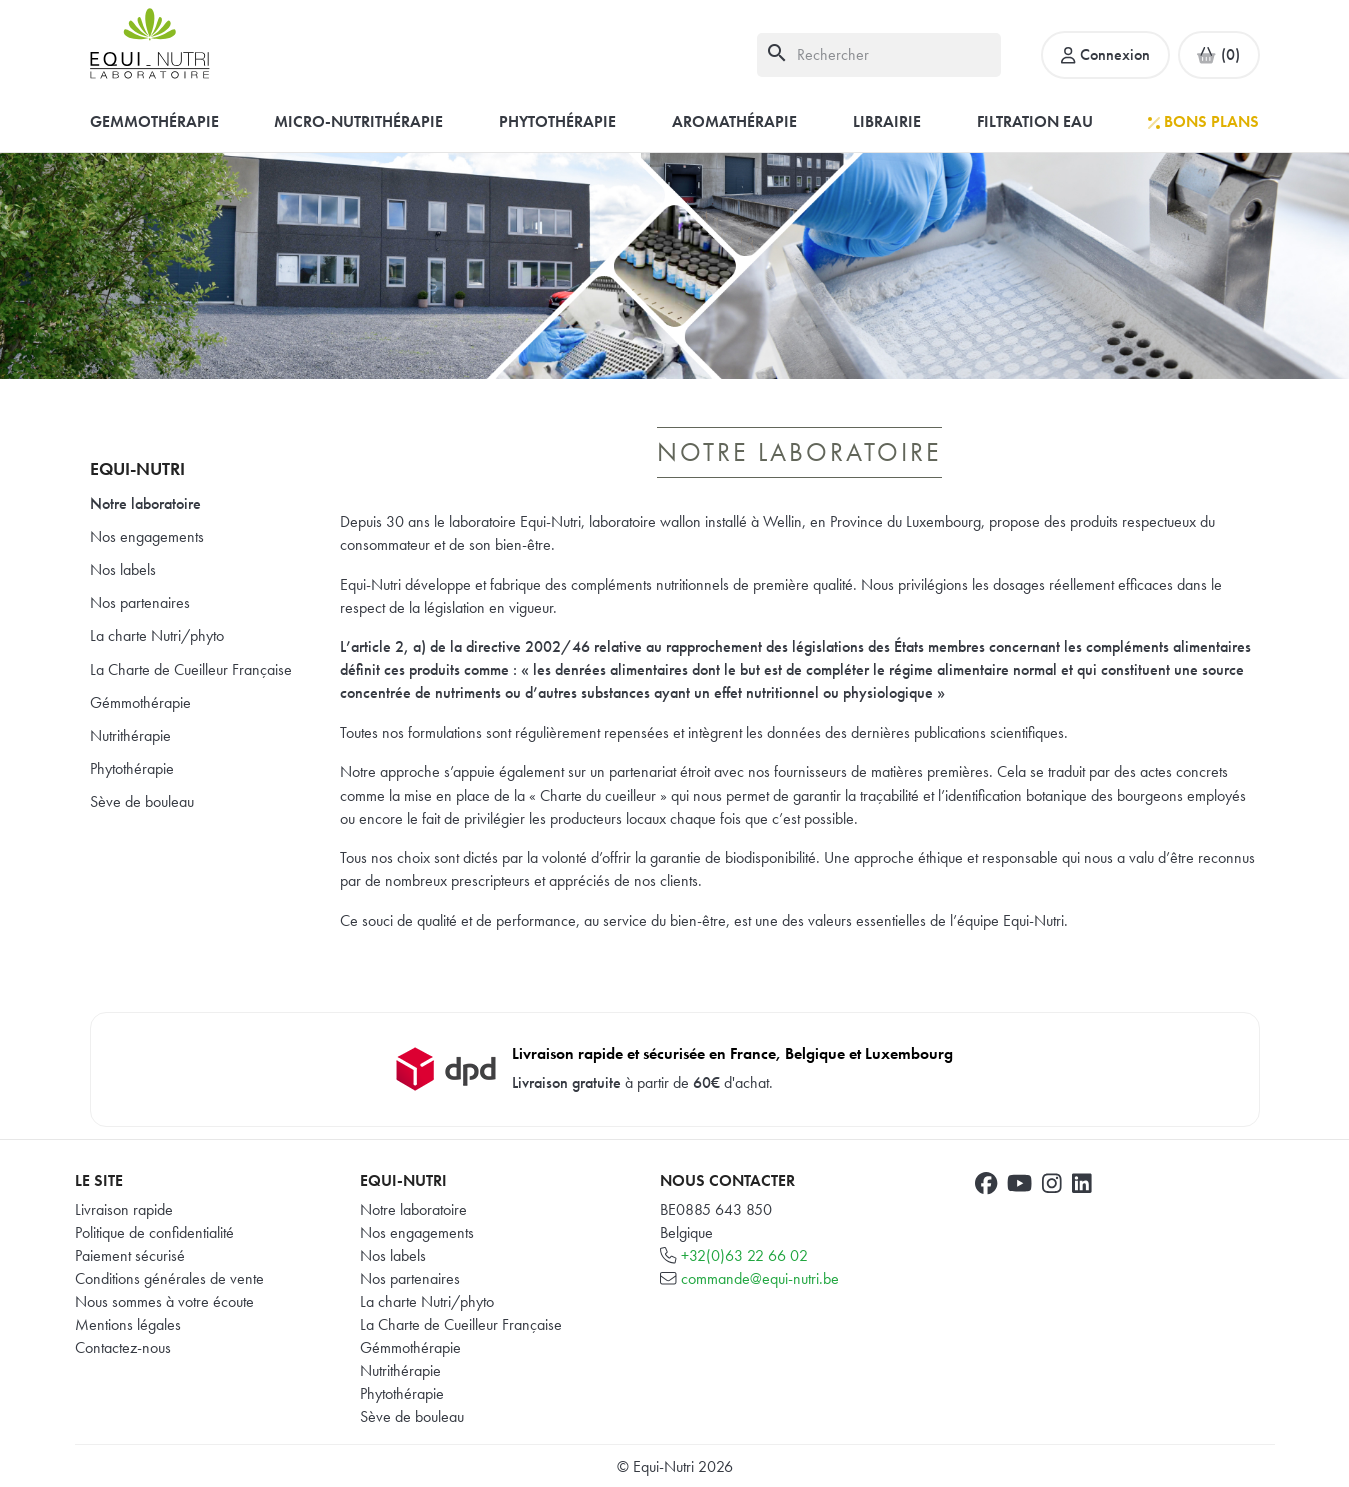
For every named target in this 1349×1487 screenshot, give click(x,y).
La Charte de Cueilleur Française (191, 669)
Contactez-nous (123, 1347)
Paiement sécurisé (130, 1255)
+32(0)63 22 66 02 (744, 1255)
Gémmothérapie (140, 702)
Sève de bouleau (142, 801)
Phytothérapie (132, 768)
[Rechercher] (879, 54)
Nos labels (123, 569)
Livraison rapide (124, 1209)
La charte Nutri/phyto (157, 635)
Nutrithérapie (130, 735)
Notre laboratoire (145, 503)
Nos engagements (147, 536)
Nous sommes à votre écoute (164, 1301)
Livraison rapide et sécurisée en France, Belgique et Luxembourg (732, 1053)
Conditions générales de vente (169, 1278)
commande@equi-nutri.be (760, 1278)
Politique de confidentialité (154, 1232)
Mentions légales (128, 1324)
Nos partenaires (140, 602)
